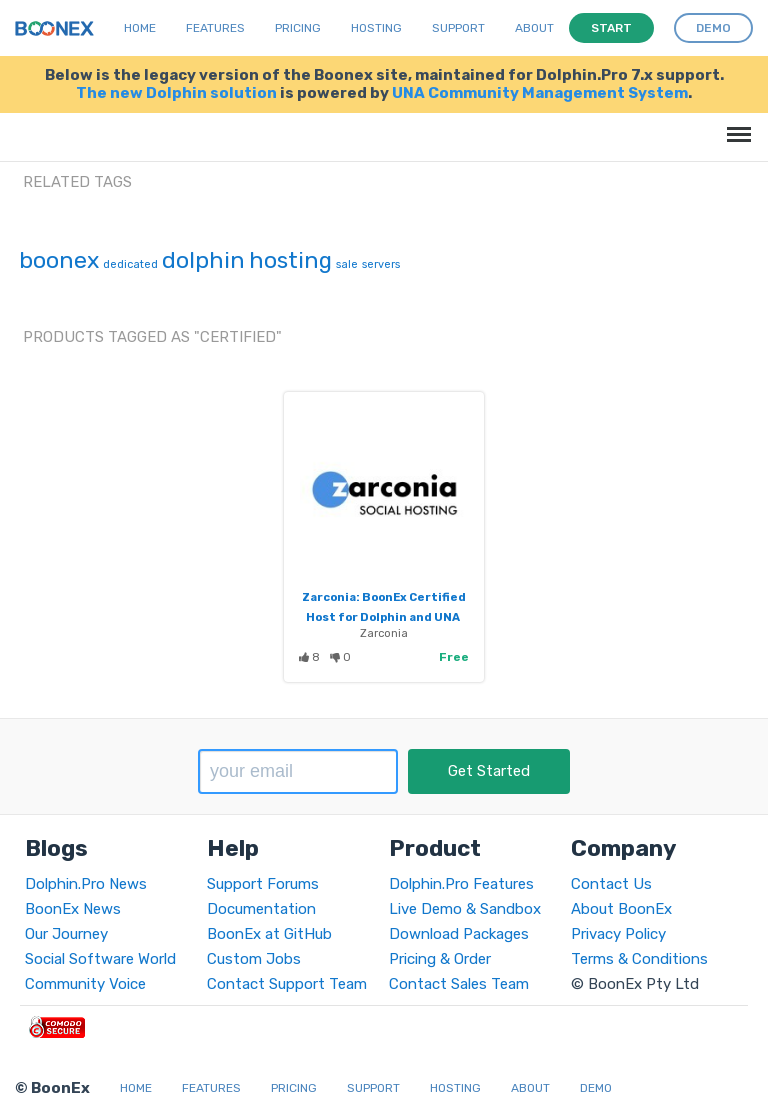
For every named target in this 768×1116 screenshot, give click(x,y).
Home (140, 28)
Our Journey (66, 934)
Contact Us (611, 884)
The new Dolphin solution (176, 93)
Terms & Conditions (639, 959)
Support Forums (263, 884)
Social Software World (100, 959)
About (534, 28)
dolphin (203, 260)
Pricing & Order (440, 959)
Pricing (298, 28)
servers (381, 264)
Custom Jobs (254, 959)
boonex (59, 260)
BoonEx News (73, 909)
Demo (596, 1088)
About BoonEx (621, 909)
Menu (735, 124)
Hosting (376, 28)
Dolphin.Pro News (86, 884)
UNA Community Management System (540, 93)
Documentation (261, 909)
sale (347, 264)
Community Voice (85, 984)
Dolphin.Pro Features (461, 884)
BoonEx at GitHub (269, 934)
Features (215, 28)
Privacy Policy (618, 934)
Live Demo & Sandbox (465, 909)
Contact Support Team (287, 984)
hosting (290, 260)
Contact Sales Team (459, 984)
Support (458, 28)
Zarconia (384, 633)
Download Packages (459, 934)
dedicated (130, 264)
